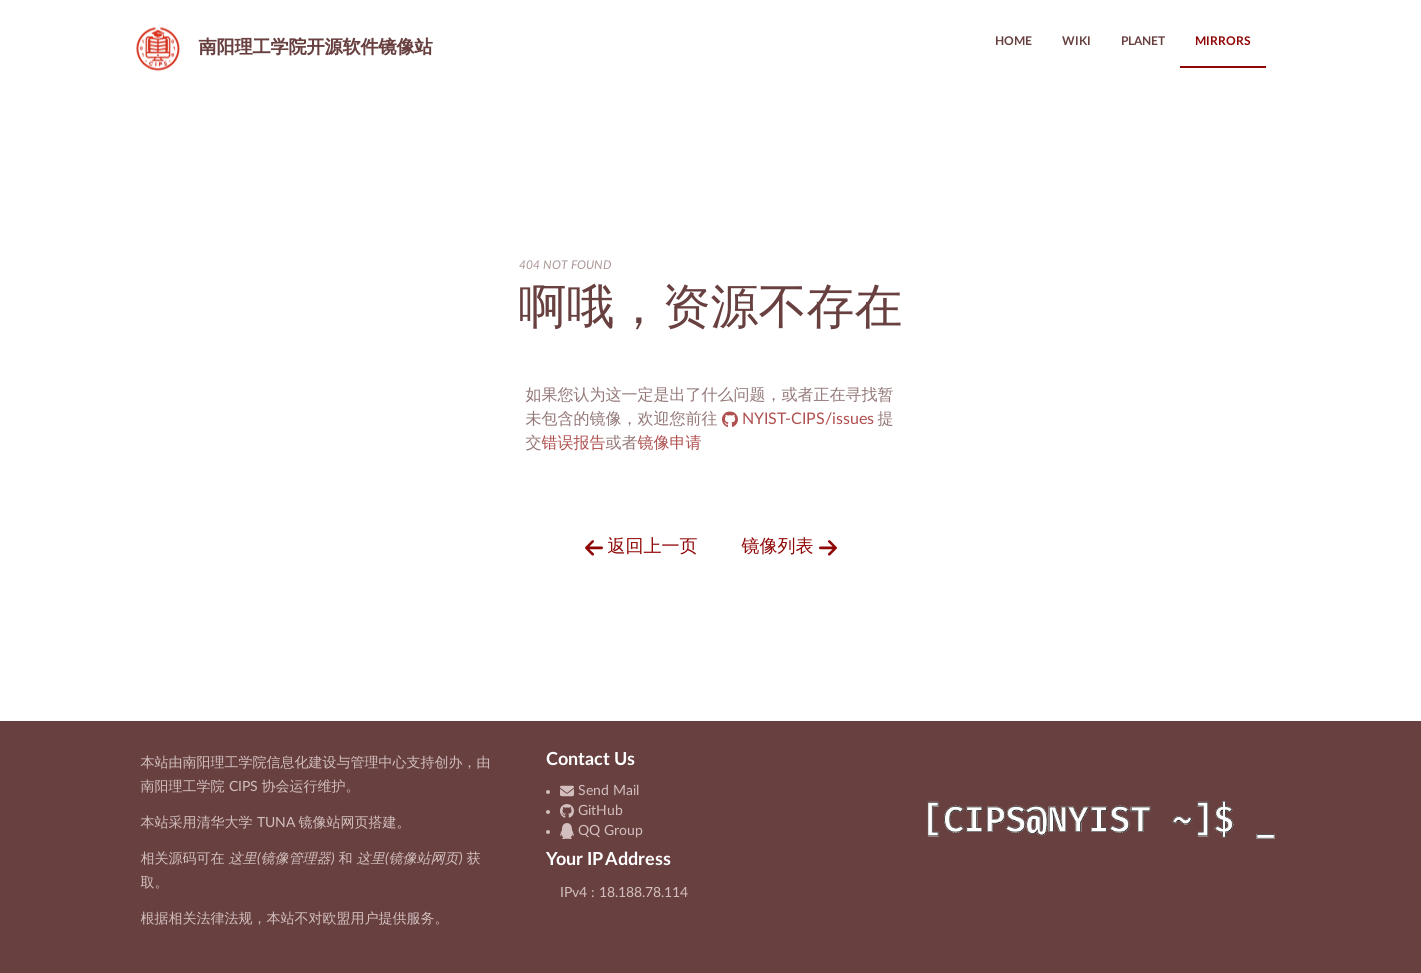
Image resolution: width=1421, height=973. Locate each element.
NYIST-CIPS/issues (800, 419)
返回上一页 (641, 548)
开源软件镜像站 (279, 48)
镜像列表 (789, 548)
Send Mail (599, 791)
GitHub (591, 811)
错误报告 (574, 443)
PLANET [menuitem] (1143, 41)
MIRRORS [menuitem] (1223, 41)
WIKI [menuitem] (1076, 41)
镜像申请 (670, 443)
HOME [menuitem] (1013, 41)
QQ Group (601, 831)
